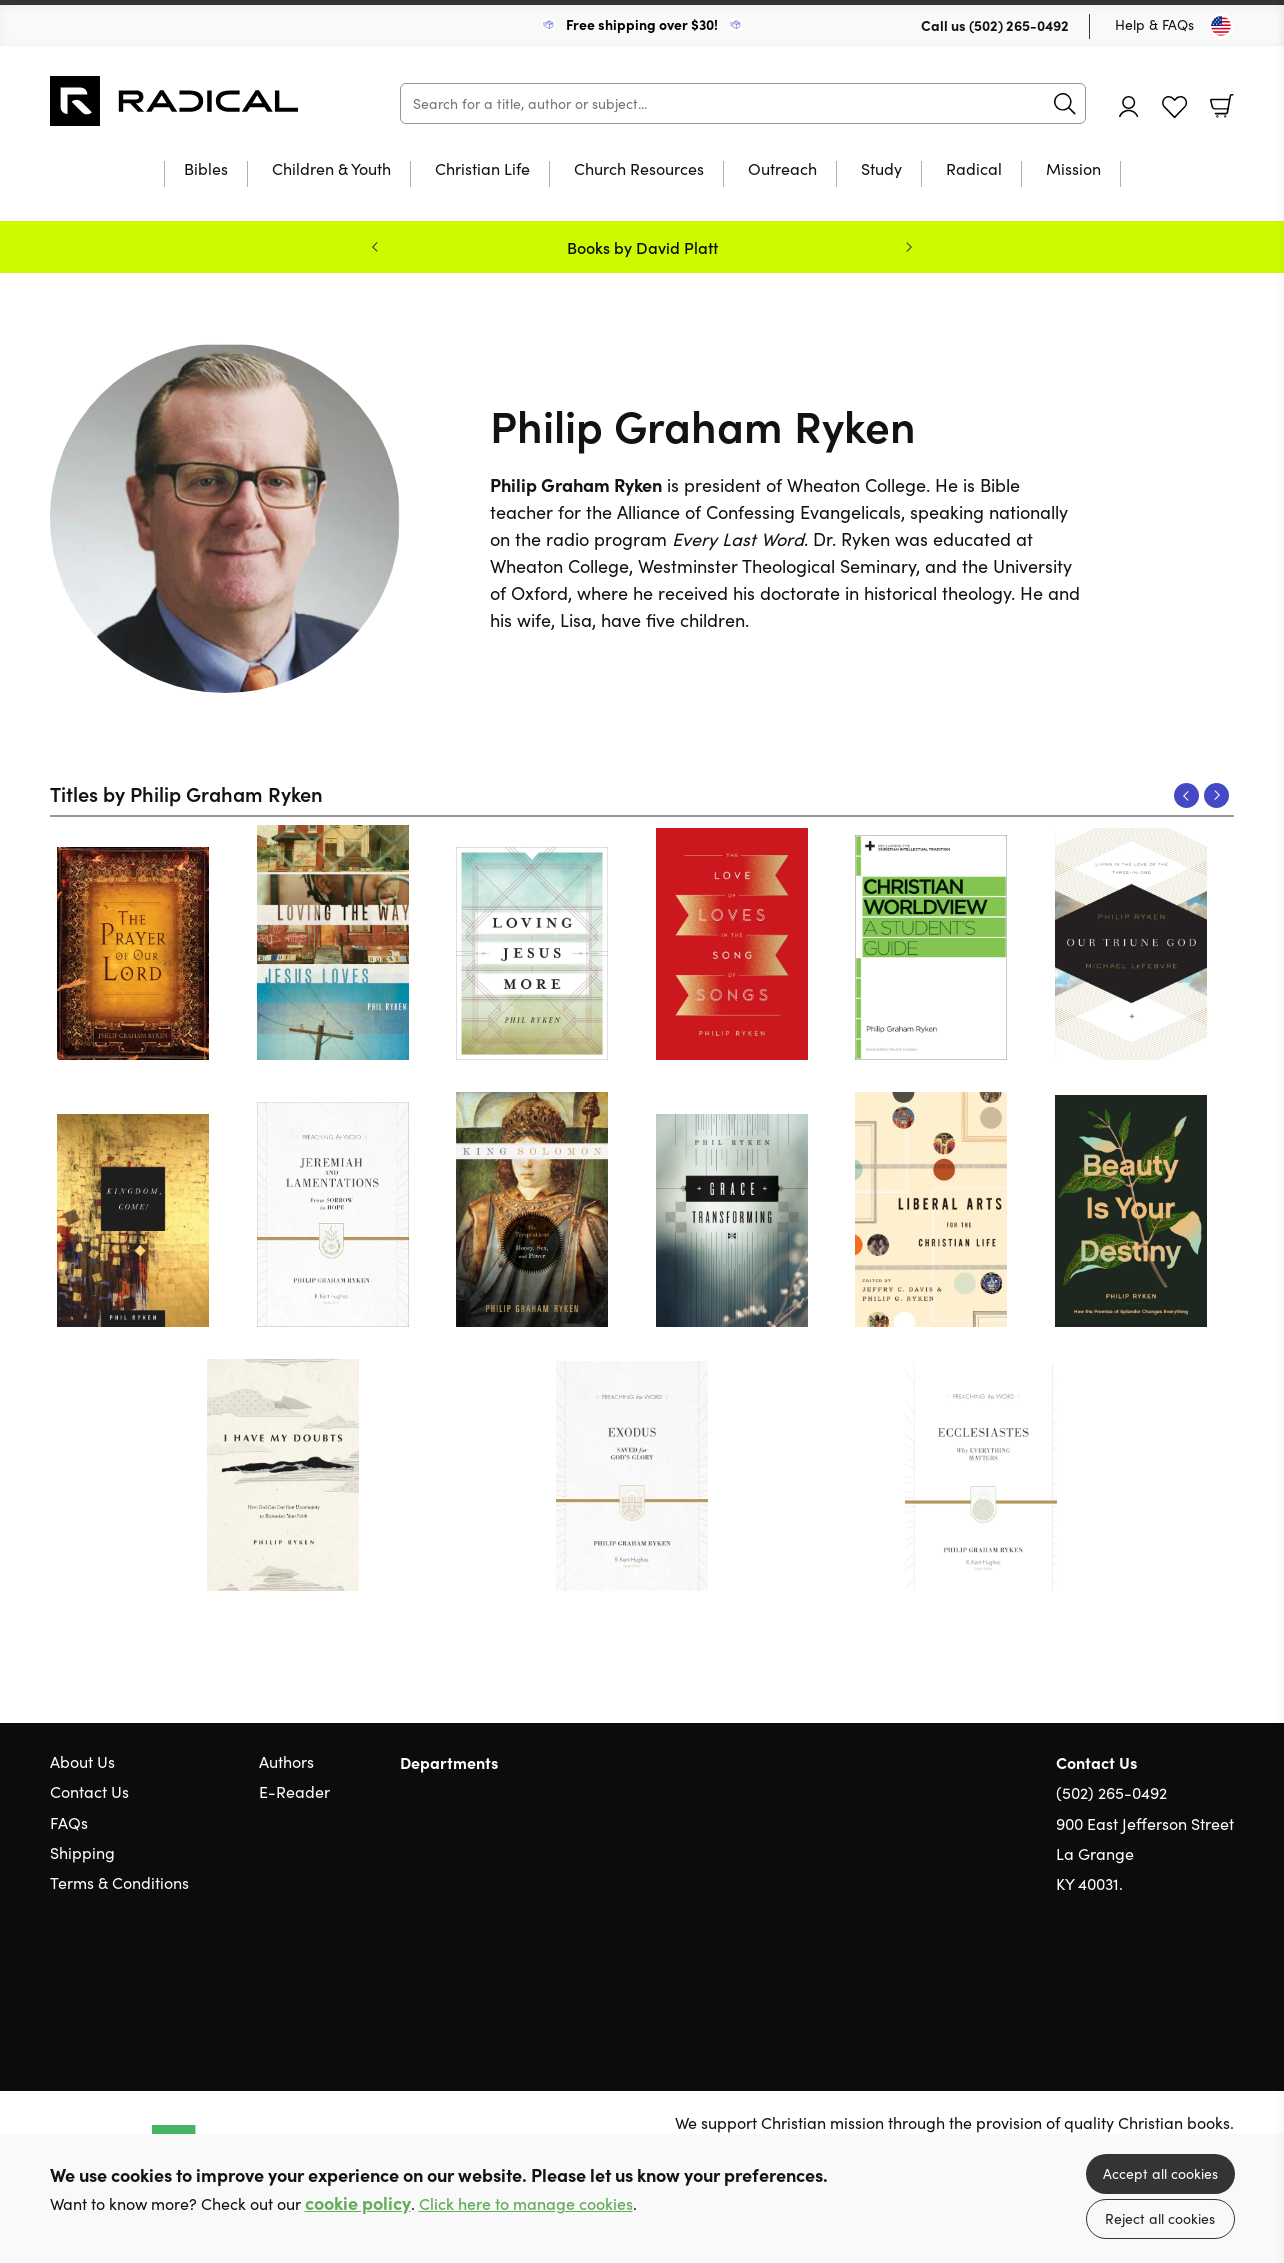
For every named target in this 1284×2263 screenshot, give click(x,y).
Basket (1222, 106)
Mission (1073, 170)
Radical (974, 170)
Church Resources (639, 170)
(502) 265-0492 (1019, 25)
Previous (1186, 795)
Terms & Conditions (119, 1882)
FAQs (69, 1822)
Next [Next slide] (909, 247)
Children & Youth (331, 170)
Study (881, 170)
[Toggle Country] (1221, 26)
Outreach (782, 170)
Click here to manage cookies (526, 2203)
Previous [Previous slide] (375, 247)
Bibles (206, 170)
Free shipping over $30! (642, 24)
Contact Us (89, 1791)
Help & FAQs (1154, 24)
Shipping (82, 1852)
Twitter (1152, 1980)
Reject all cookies (1160, 2218)
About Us (82, 1761)
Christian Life (482, 170)
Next (1216, 795)
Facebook (1189, 1980)
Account (1129, 106)
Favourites (1174, 107)
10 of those (175, 101)
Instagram (1224, 1980)
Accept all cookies (1160, 2173)
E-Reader (294, 1791)
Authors (286, 1761)
